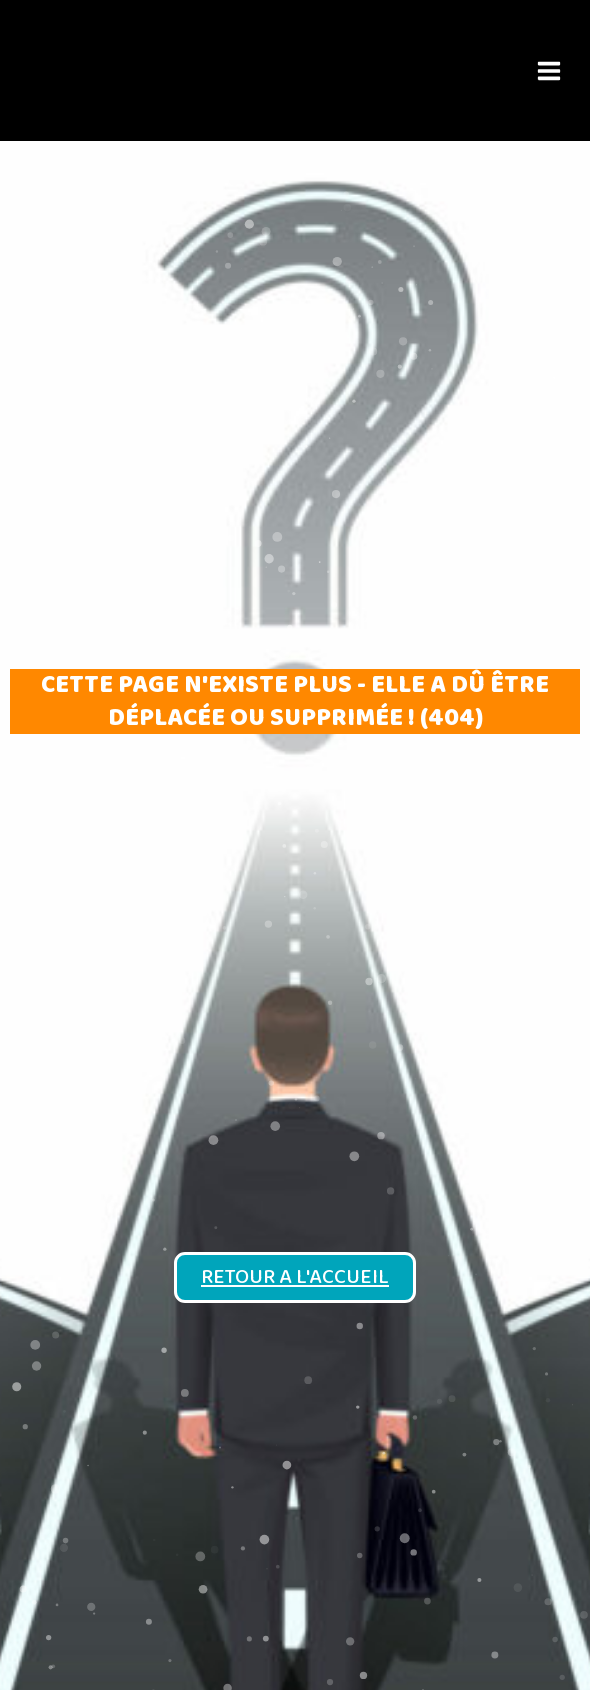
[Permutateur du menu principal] (548, 70)
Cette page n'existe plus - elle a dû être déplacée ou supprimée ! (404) (295, 701)
